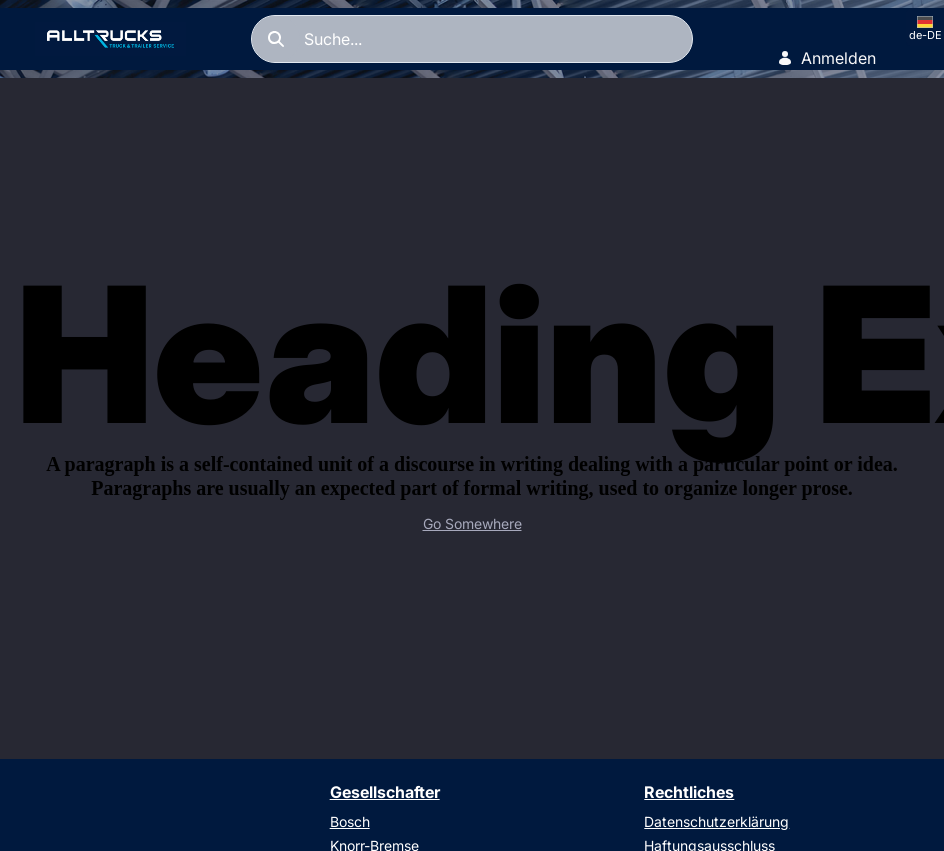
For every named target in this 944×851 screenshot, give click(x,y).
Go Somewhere (472, 523)
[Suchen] (472, 39)
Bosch (350, 821)
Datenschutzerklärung (716, 821)
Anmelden (826, 58)
